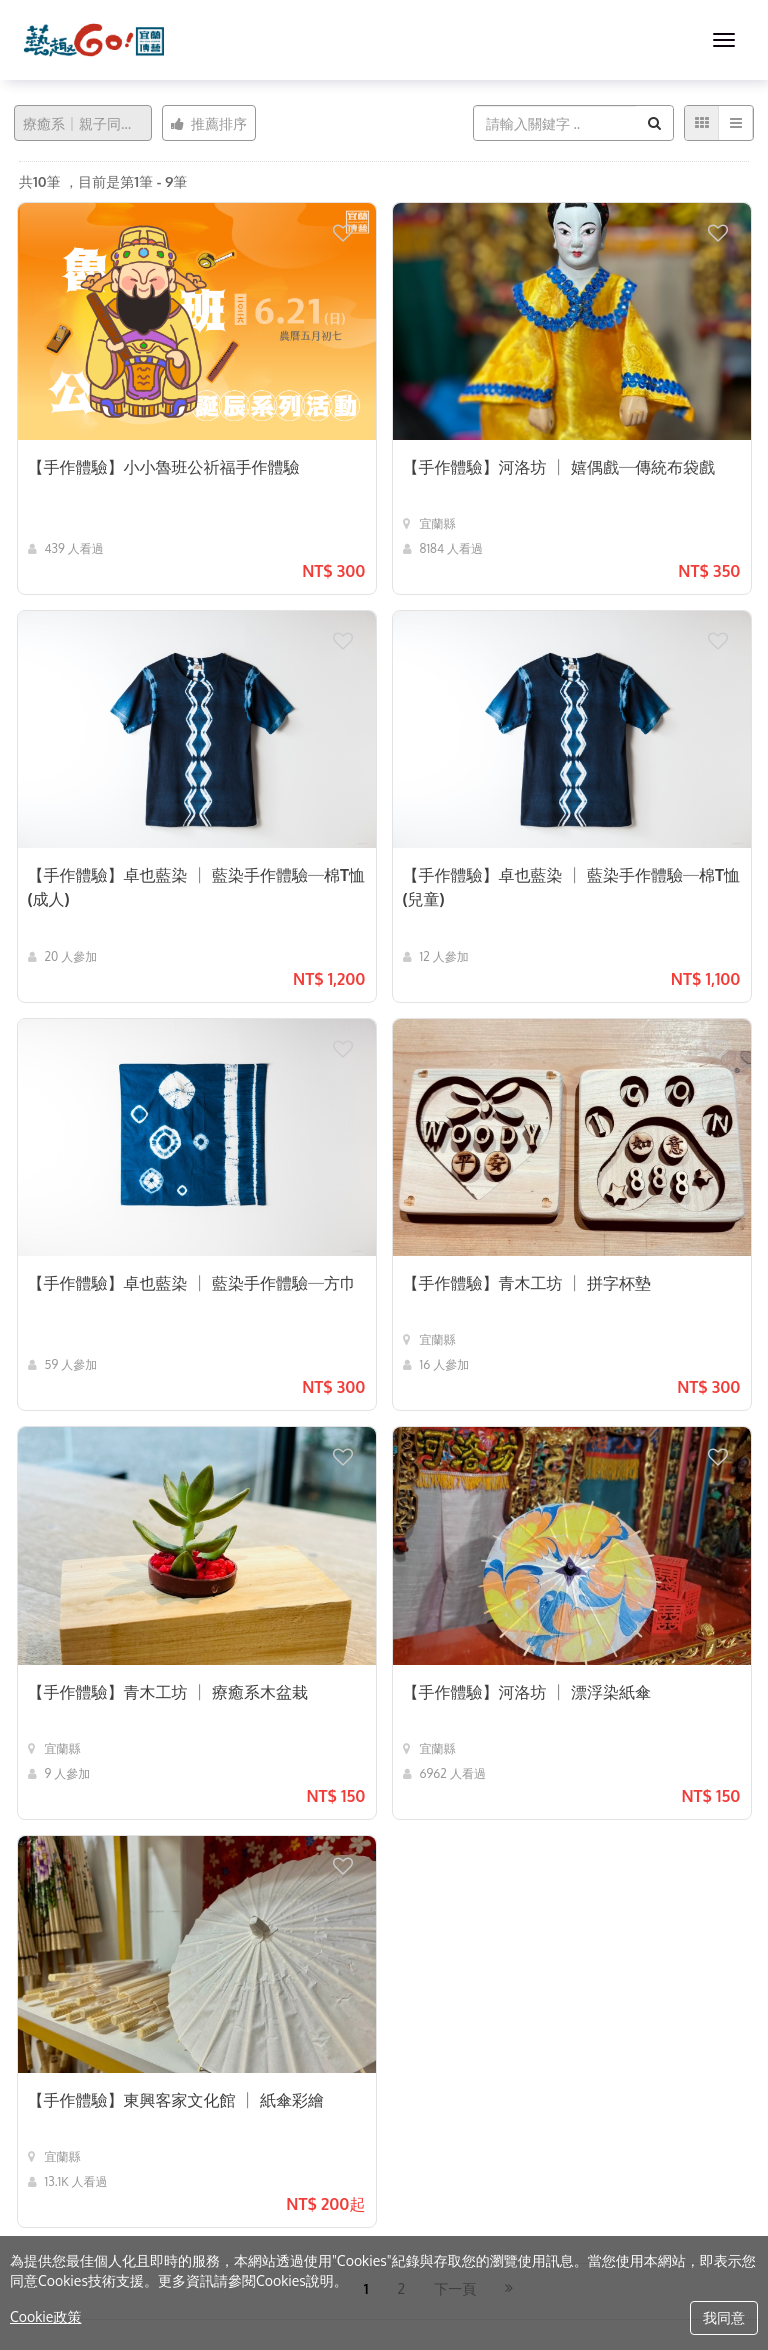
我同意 (724, 2317)
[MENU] (724, 40)
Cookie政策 (45, 2316)
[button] (354, 224)
